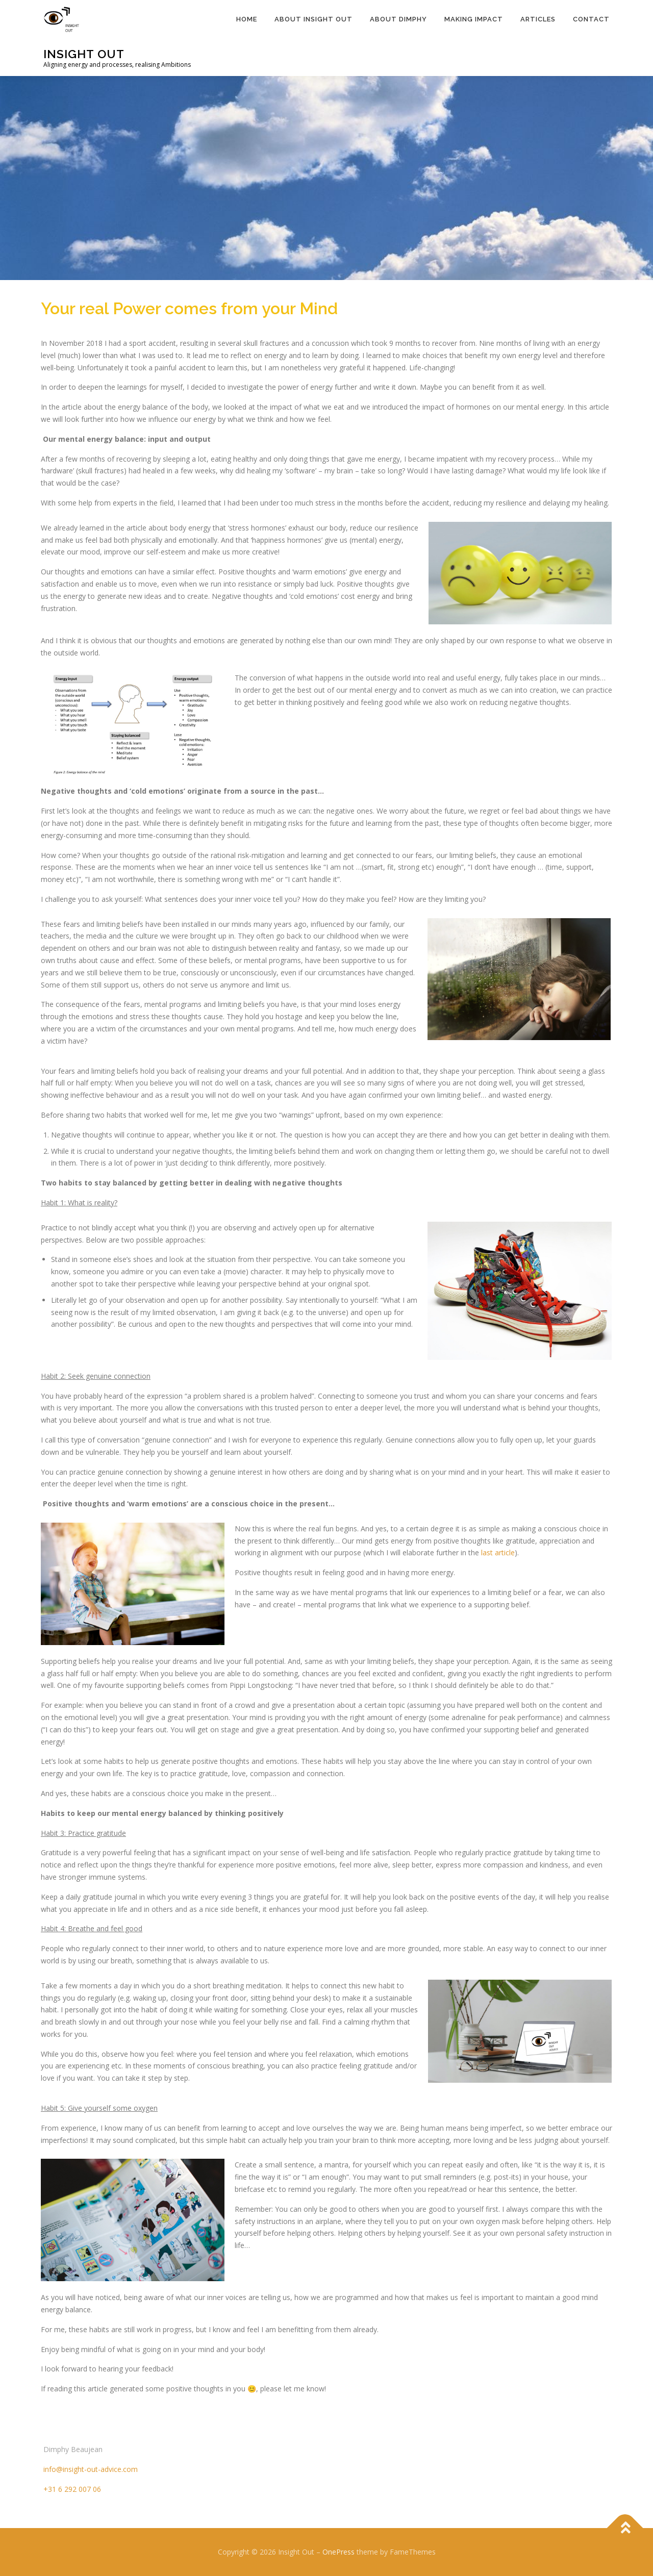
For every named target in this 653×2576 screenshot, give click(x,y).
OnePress (338, 2552)
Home (246, 19)
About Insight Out (313, 19)
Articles (538, 19)
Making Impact (473, 19)
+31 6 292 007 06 (72, 2489)
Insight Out (83, 54)
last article (498, 1552)
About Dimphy (398, 19)
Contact (591, 19)
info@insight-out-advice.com (90, 2469)
